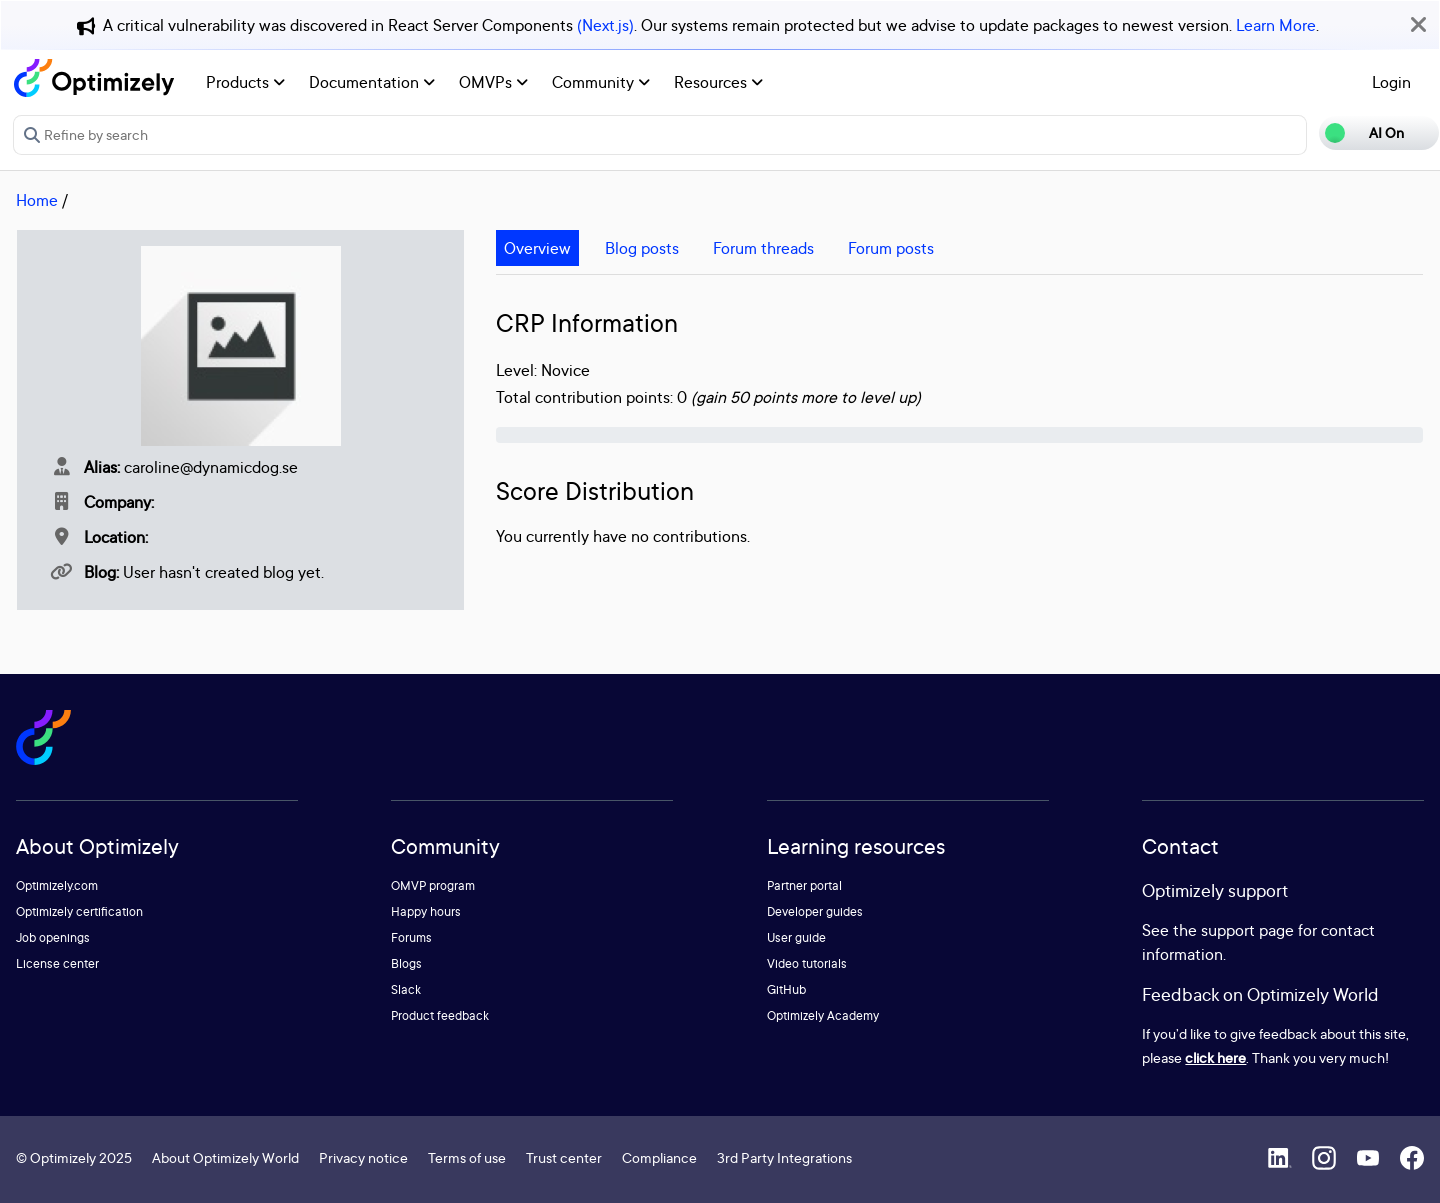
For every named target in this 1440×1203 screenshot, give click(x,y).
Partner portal (804, 885)
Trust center (564, 1157)
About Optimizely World (225, 1157)
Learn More (1276, 25)
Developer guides (815, 911)
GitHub (786, 989)
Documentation (372, 82)
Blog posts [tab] (642, 248)
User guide (796, 937)
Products (245, 82)
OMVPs (493, 82)
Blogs (406, 963)
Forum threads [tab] (763, 248)
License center (57, 963)
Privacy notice (363, 1157)
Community (601, 82)
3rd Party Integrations (784, 1157)
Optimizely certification (79, 911)
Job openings (53, 937)
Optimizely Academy (823, 1015)
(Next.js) (605, 25)
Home (37, 200)
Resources (718, 82)
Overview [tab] (537, 248)
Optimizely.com (57, 885)
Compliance (659, 1157)
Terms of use (467, 1157)
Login (1391, 82)
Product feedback (440, 1015)
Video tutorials (807, 963)
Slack (406, 989)
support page (1247, 930)
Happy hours (426, 911)
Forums (411, 937)
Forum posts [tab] (891, 248)
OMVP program (433, 885)
